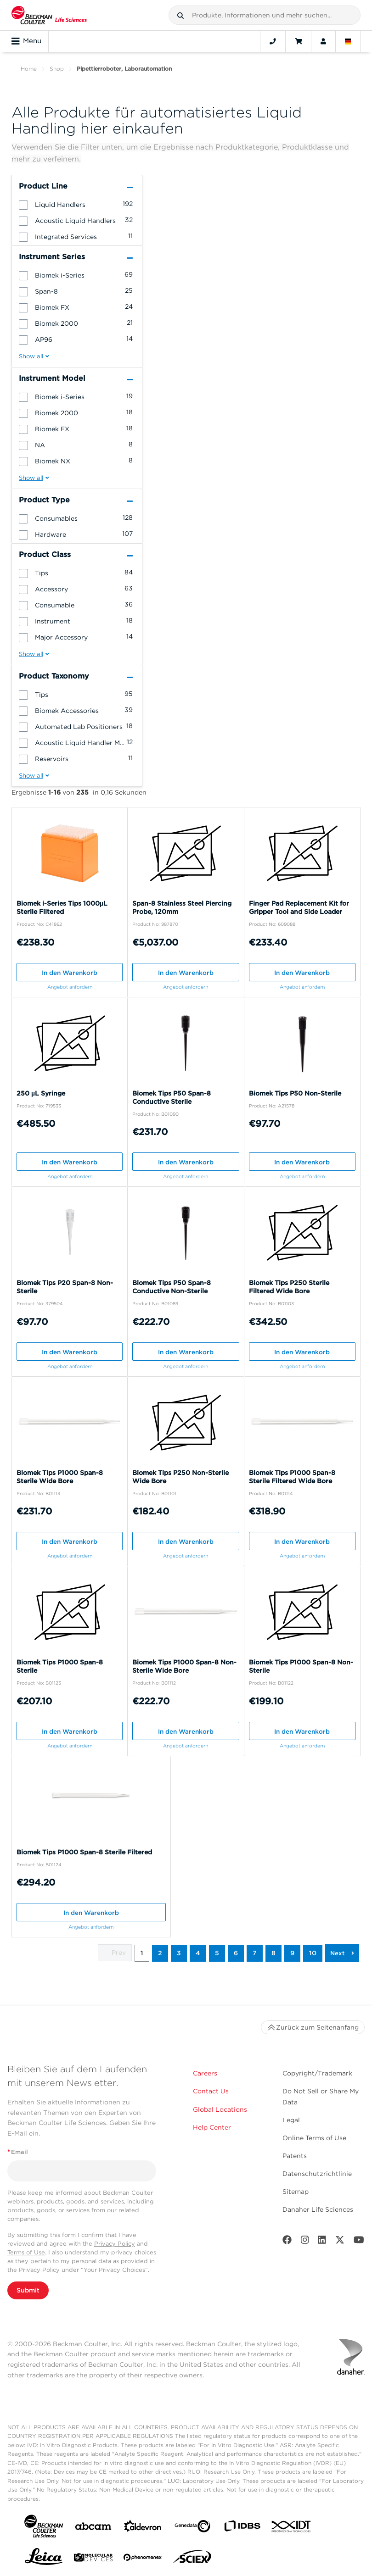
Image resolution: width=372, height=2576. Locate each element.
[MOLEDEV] (93, 2559)
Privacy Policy (114, 2243)
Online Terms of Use (314, 2138)
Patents (294, 2155)
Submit (28, 2290)
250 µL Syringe (41, 1093)
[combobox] (264, 15)
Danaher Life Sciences (317, 2209)
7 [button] (255, 1953)
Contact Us (211, 2091)
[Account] (323, 41)
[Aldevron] (143, 2528)
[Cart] (298, 41)
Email (17, 2152)
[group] (77, 204)
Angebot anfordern (69, 987)
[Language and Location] (348, 41)
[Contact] (272, 41)
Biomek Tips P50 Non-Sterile (295, 1093)
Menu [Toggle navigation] (26, 41)
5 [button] (217, 1953)
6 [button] (236, 1953)
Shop (57, 68)
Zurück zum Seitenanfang (313, 2027)
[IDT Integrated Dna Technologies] (291, 2528)
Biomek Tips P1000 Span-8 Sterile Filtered (84, 1852)
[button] (180, 15)
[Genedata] (192, 2528)
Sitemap (295, 2191)
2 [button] (160, 1953)
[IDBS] (242, 2528)
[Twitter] (339, 2241)
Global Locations (220, 2109)
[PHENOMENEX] (143, 2559)
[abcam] (93, 2528)
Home (29, 68)
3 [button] (179, 1953)
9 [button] (292, 1953)
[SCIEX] (192, 2559)
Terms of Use (26, 2252)
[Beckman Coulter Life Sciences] (49, 15)
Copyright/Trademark (317, 2073)
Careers (205, 2073)
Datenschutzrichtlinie (317, 2173)
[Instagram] (305, 2241)
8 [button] (273, 1953)
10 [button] (312, 1953)
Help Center (212, 2127)
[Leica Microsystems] (43, 2559)
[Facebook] (287, 2241)
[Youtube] (359, 2241)
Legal (291, 2120)
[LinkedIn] (322, 2241)
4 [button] (198, 1953)
